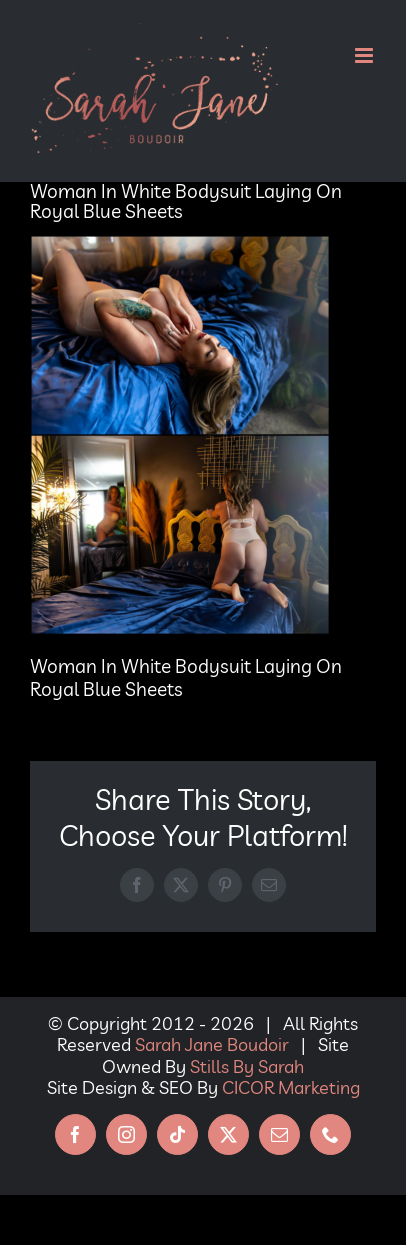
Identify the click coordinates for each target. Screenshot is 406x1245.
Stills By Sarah (247, 1066)
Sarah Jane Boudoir (212, 1044)
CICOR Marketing (291, 1087)
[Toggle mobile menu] (365, 55)
